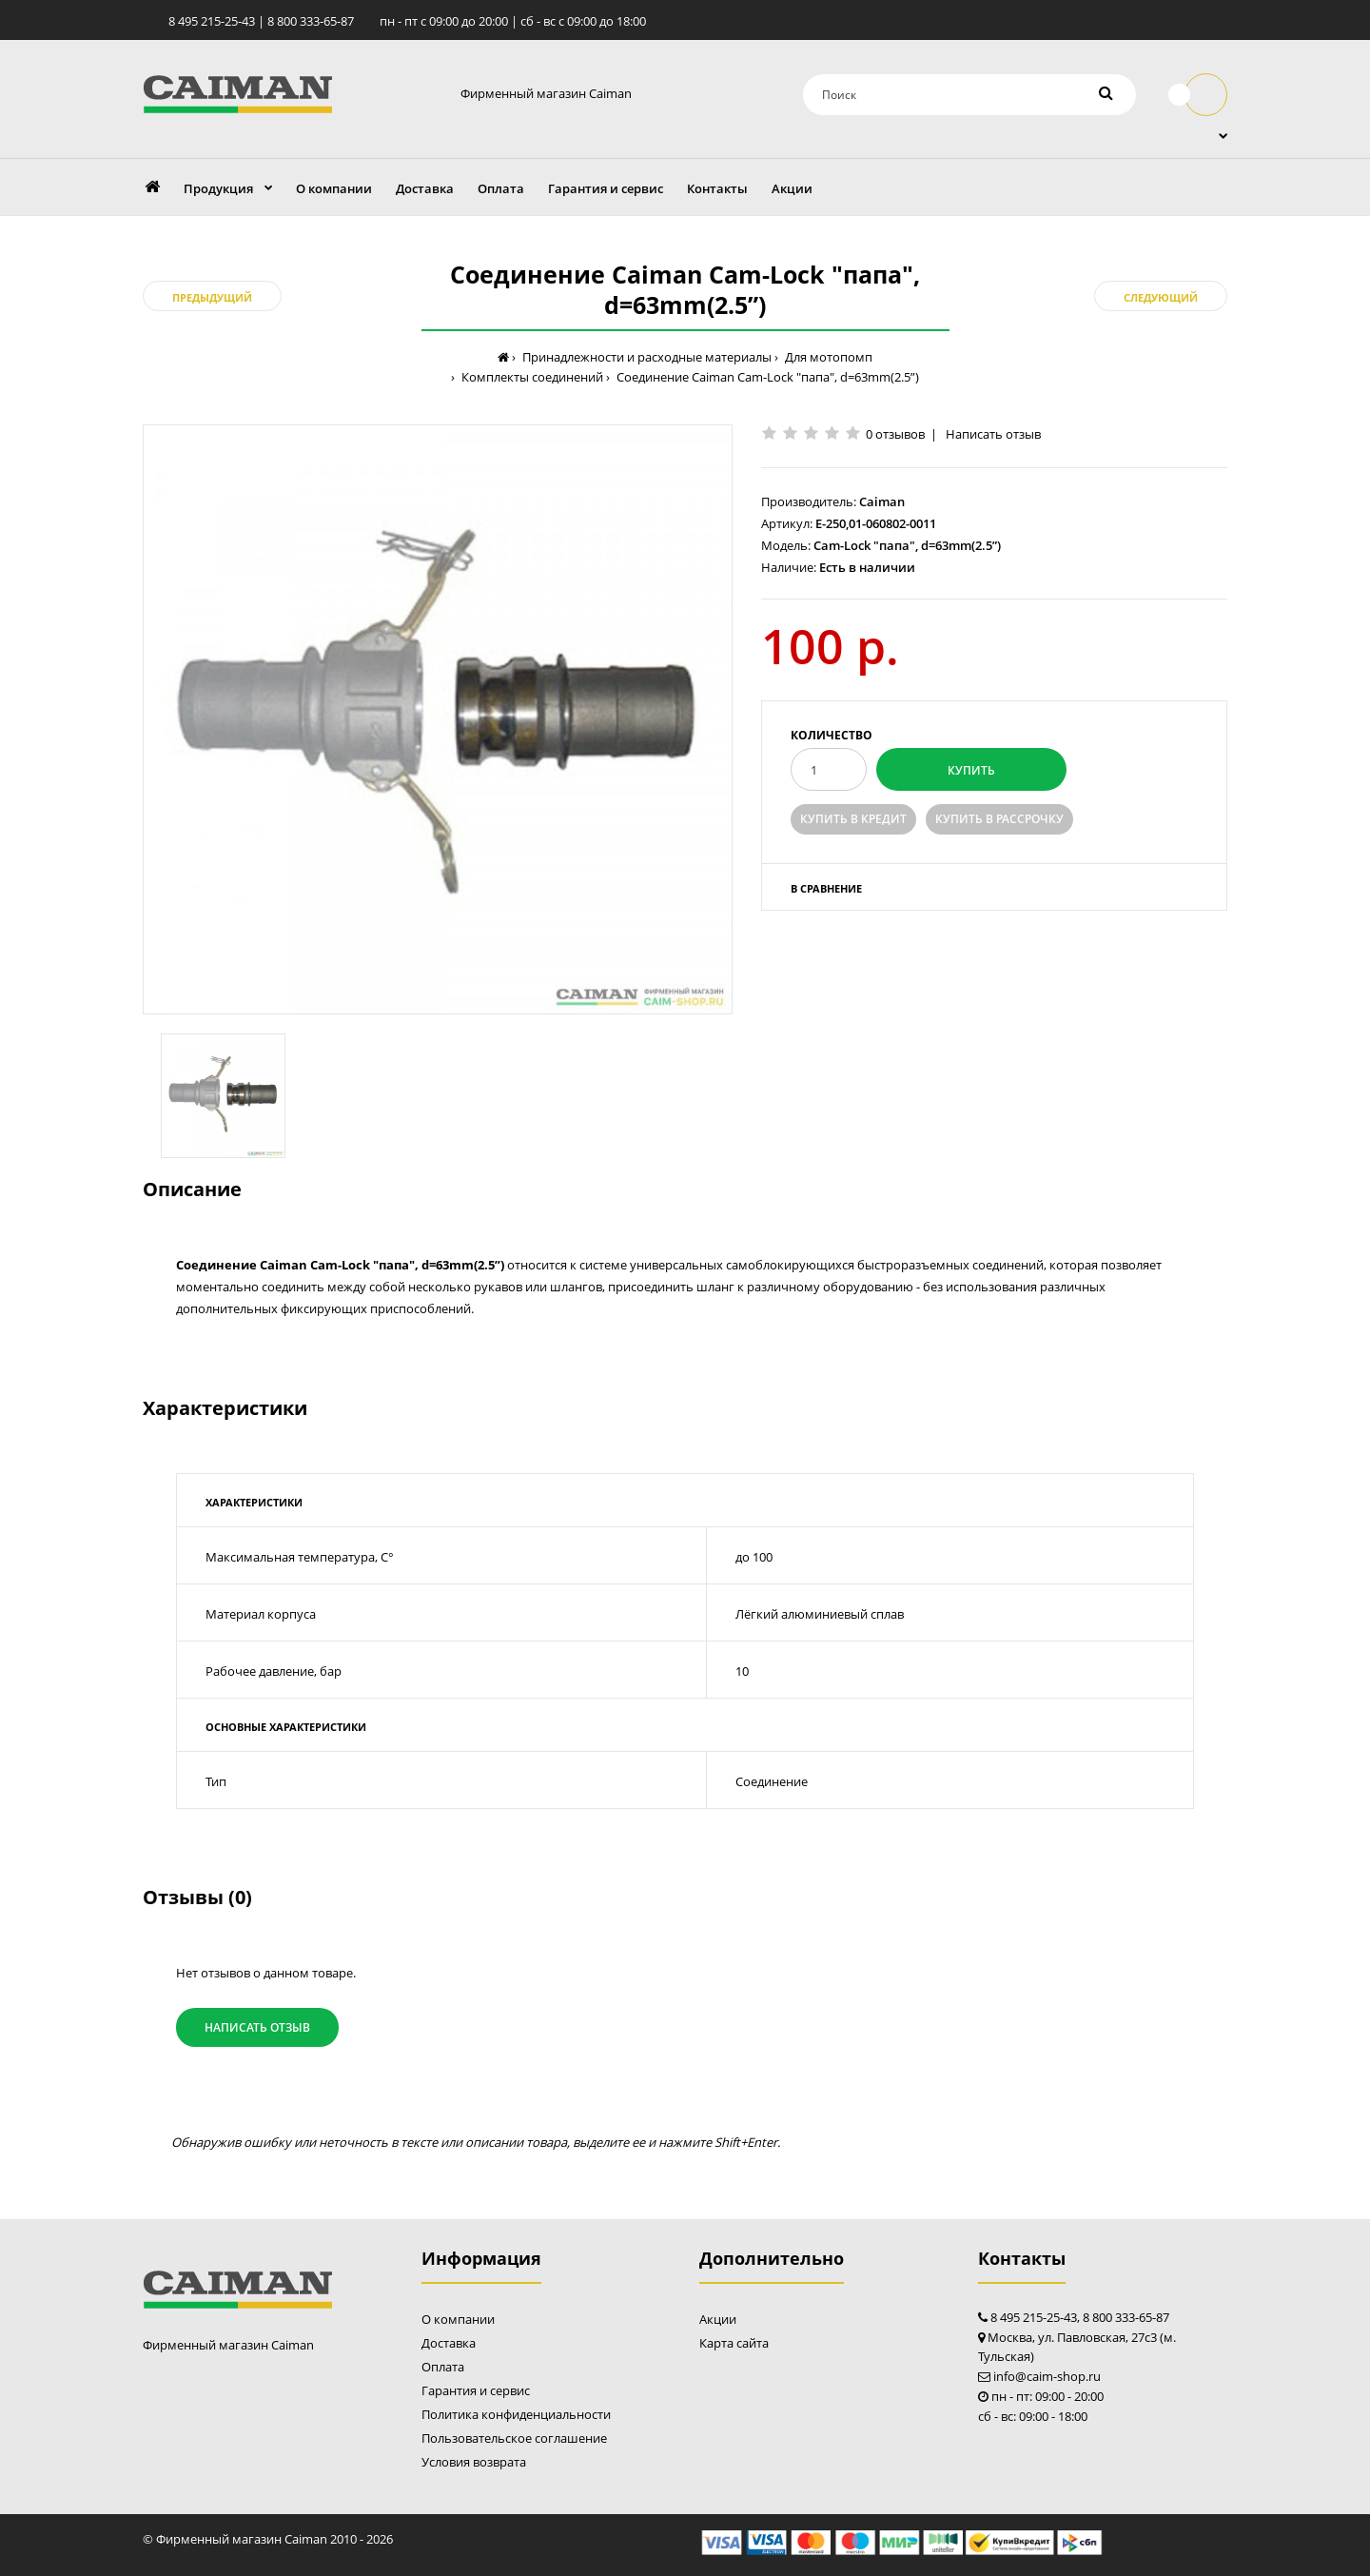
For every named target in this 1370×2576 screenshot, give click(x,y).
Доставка (448, 2342)
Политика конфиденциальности (516, 2414)
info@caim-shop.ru (1047, 2376)
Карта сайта (734, 2342)
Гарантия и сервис (475, 2390)
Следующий (1161, 297)
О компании (458, 2319)
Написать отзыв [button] (257, 2027)
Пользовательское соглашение (514, 2438)
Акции (717, 2319)
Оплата (442, 2366)
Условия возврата (473, 2461)
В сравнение (826, 888)
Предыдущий (212, 297)
